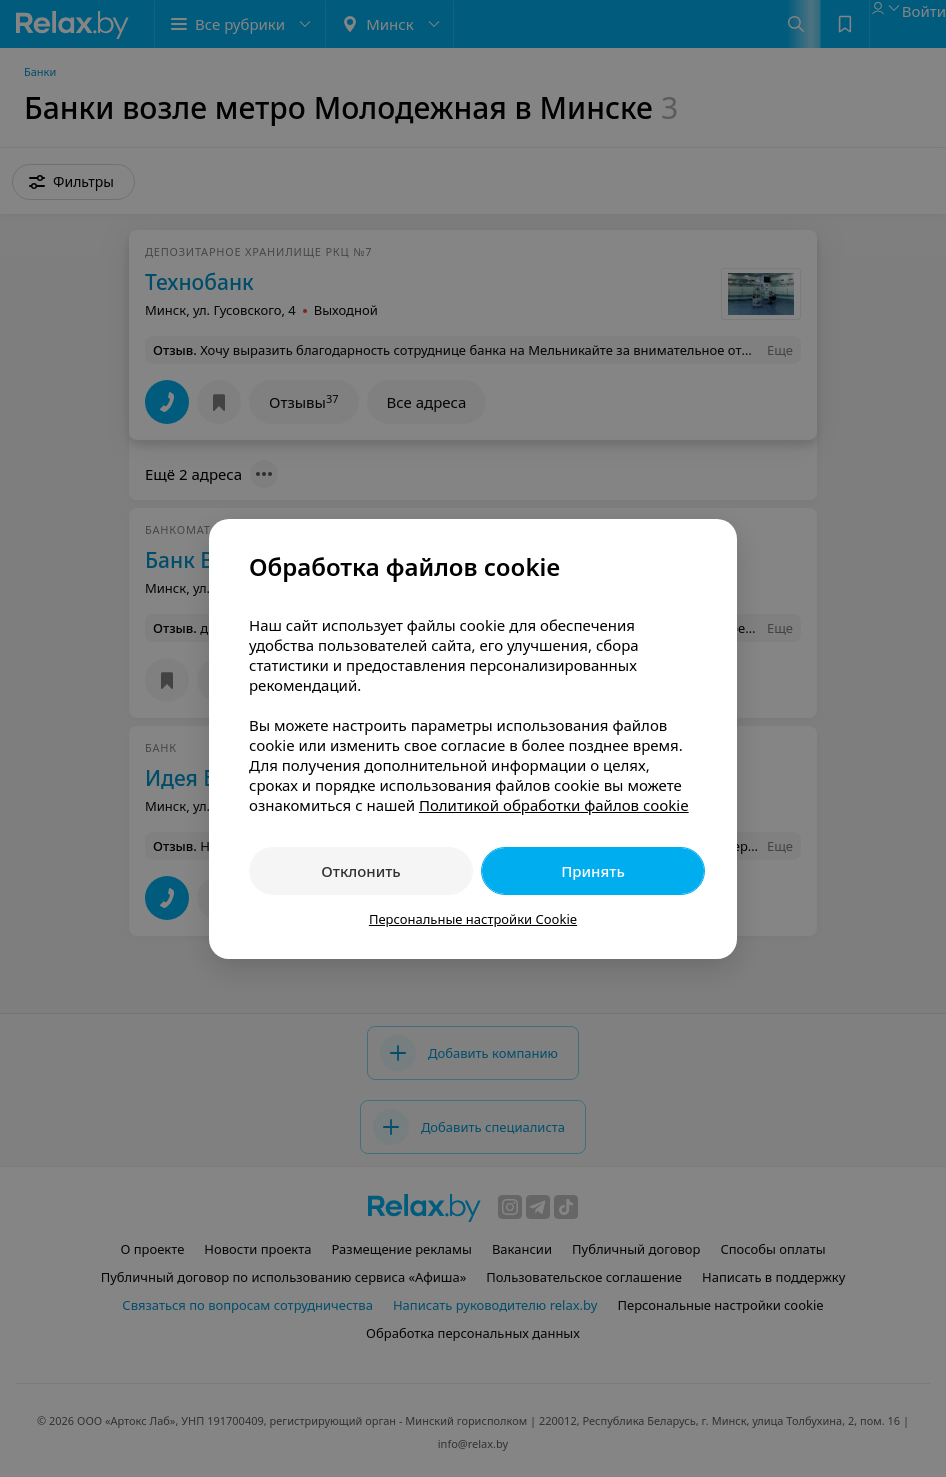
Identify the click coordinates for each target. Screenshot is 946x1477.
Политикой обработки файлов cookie (554, 805)
